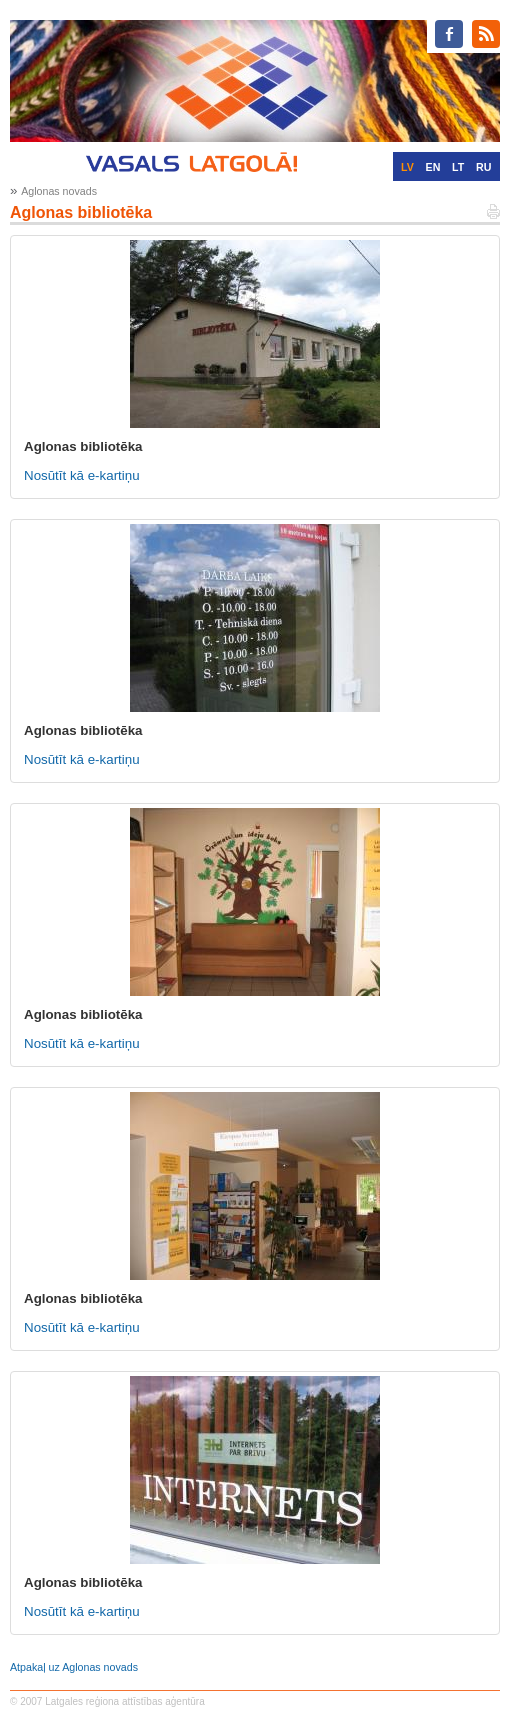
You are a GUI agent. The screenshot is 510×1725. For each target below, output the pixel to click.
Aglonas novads (59, 191)
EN (433, 167)
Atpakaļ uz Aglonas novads (74, 1667)
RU (483, 167)
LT (458, 167)
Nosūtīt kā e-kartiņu (82, 475)
